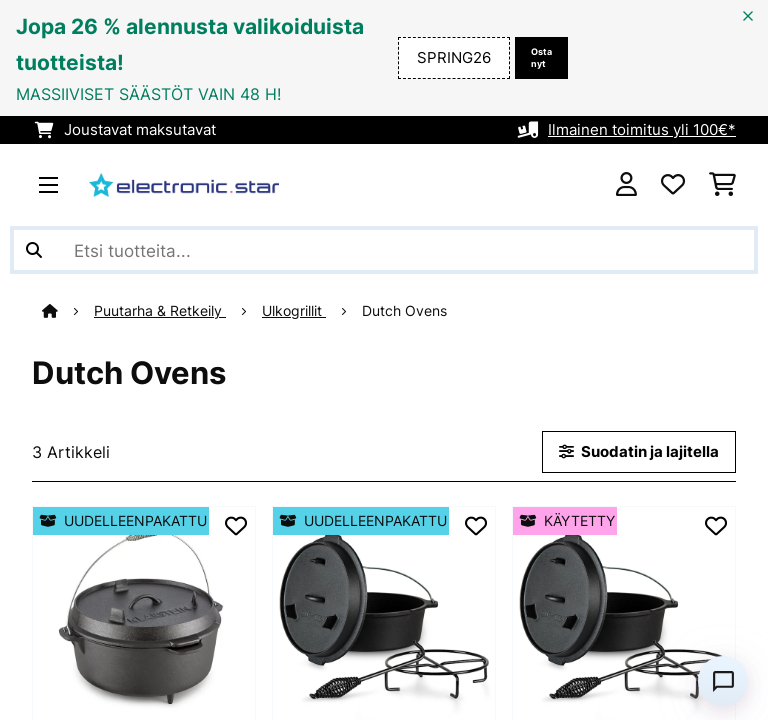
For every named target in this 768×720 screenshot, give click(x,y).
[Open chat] (723, 681)
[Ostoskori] (722, 185)
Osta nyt (541, 57)
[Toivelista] (673, 185)
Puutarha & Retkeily (160, 311)
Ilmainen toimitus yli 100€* (642, 130)
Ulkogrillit (294, 311)
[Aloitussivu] (68, 311)
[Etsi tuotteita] (384, 250)
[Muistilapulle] (236, 526)
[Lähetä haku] (34, 250)
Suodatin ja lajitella (639, 452)
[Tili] (626, 185)
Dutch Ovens (406, 311)
